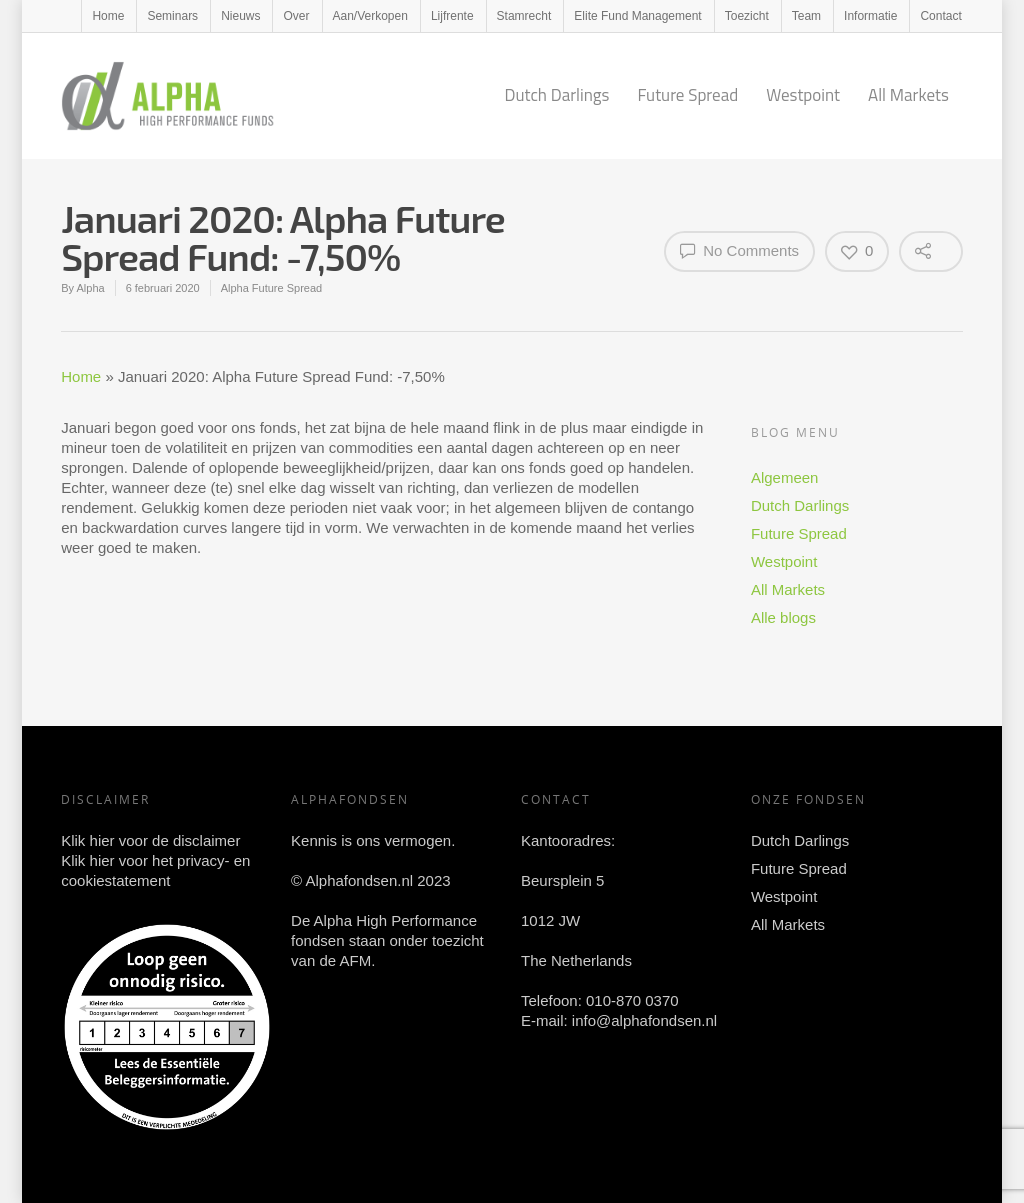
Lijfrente (452, 16)
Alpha (91, 288)
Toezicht (747, 16)
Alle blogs (783, 617)
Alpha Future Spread (272, 288)
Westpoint (803, 95)
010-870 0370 (632, 1000)
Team (806, 16)
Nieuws (240, 16)
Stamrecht (524, 16)
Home (108, 16)
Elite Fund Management (637, 16)
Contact (940, 16)
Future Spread (687, 95)
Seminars (172, 16)
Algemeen (785, 477)
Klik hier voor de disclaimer (150, 840)
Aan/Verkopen (370, 16)
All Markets (908, 95)
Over (296, 16)
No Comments (739, 250)
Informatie (870, 16)
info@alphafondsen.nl (644, 1020)
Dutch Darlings (556, 95)
